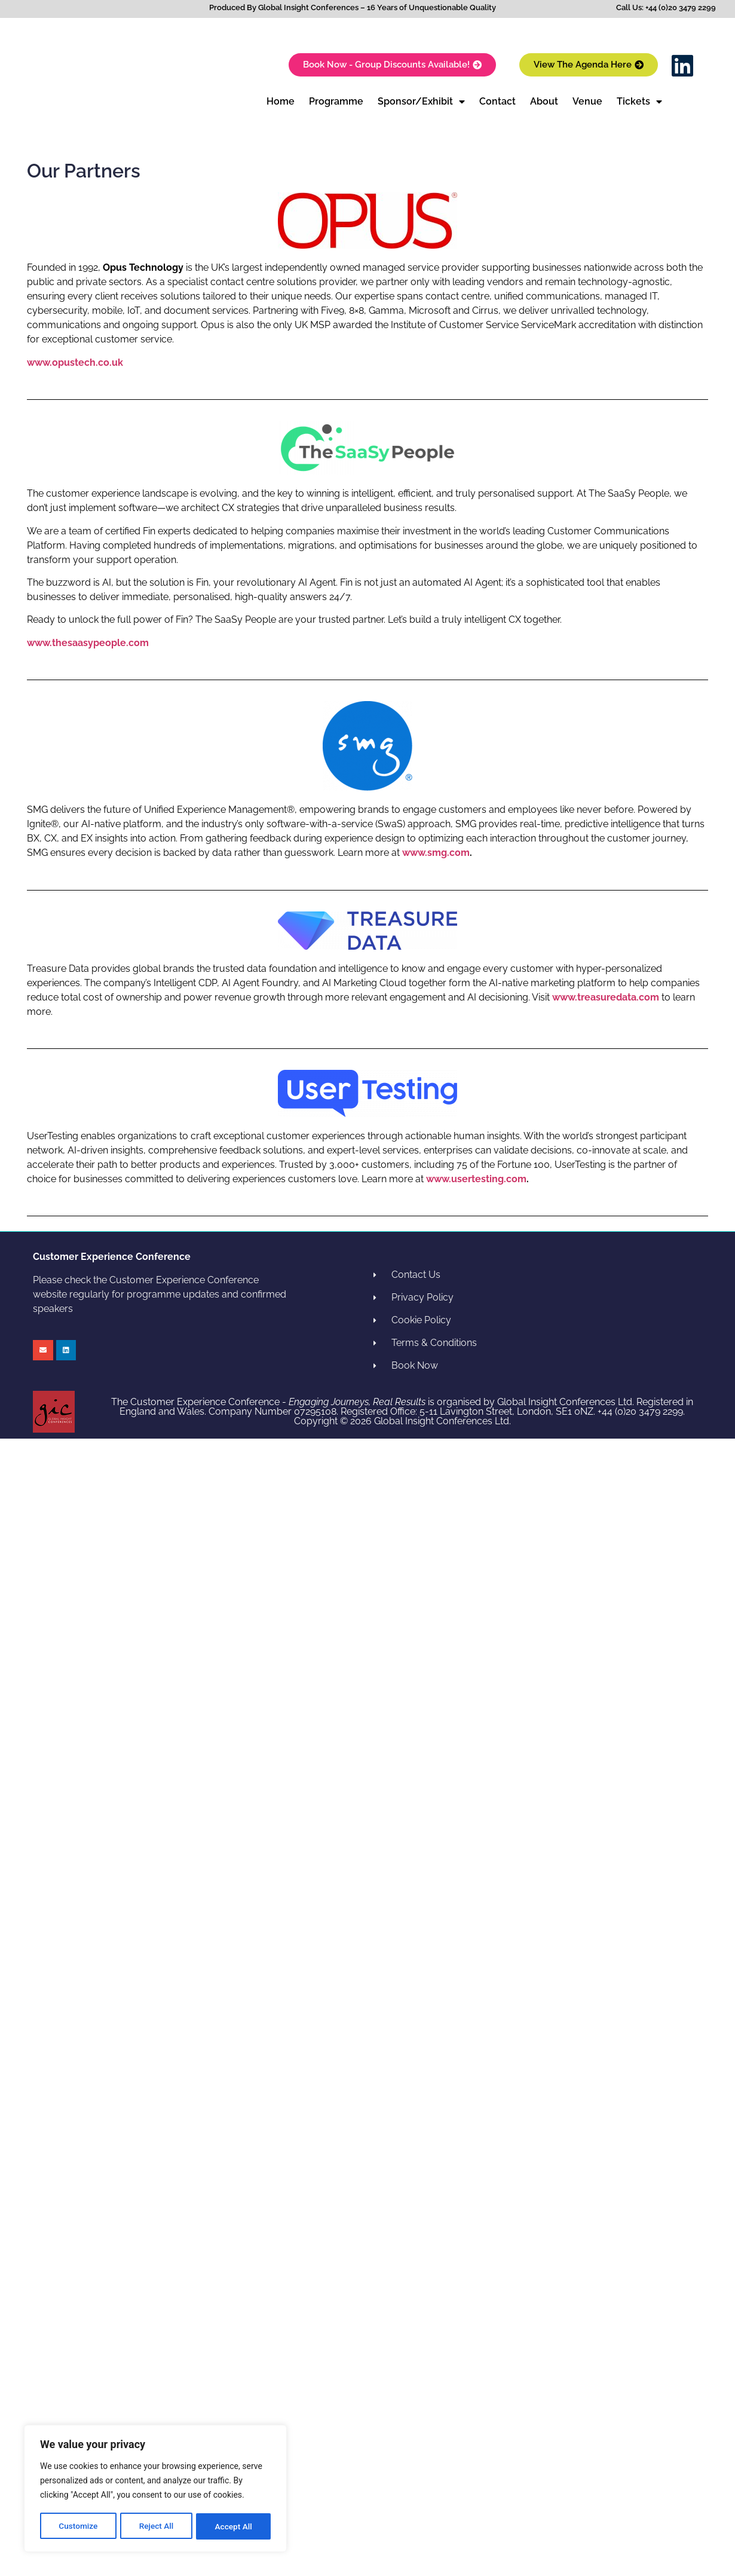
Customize (78, 2526)
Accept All (234, 2526)
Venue (587, 101)
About (544, 101)
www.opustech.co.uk (75, 362)
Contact (497, 101)
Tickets (639, 101)
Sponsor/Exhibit (421, 101)
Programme (336, 101)
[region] (155, 2489)
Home (281, 101)
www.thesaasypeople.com (88, 642)
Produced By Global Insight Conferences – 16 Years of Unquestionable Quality (352, 7)
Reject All (156, 2526)
